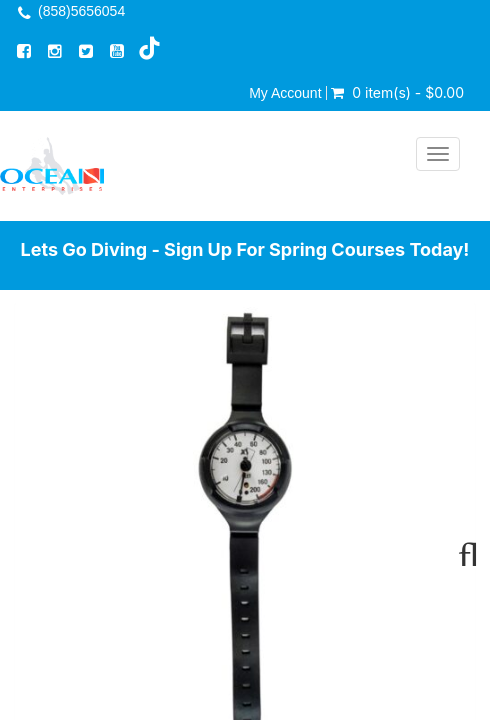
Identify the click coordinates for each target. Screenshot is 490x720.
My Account (285, 93)
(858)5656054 (81, 11)
